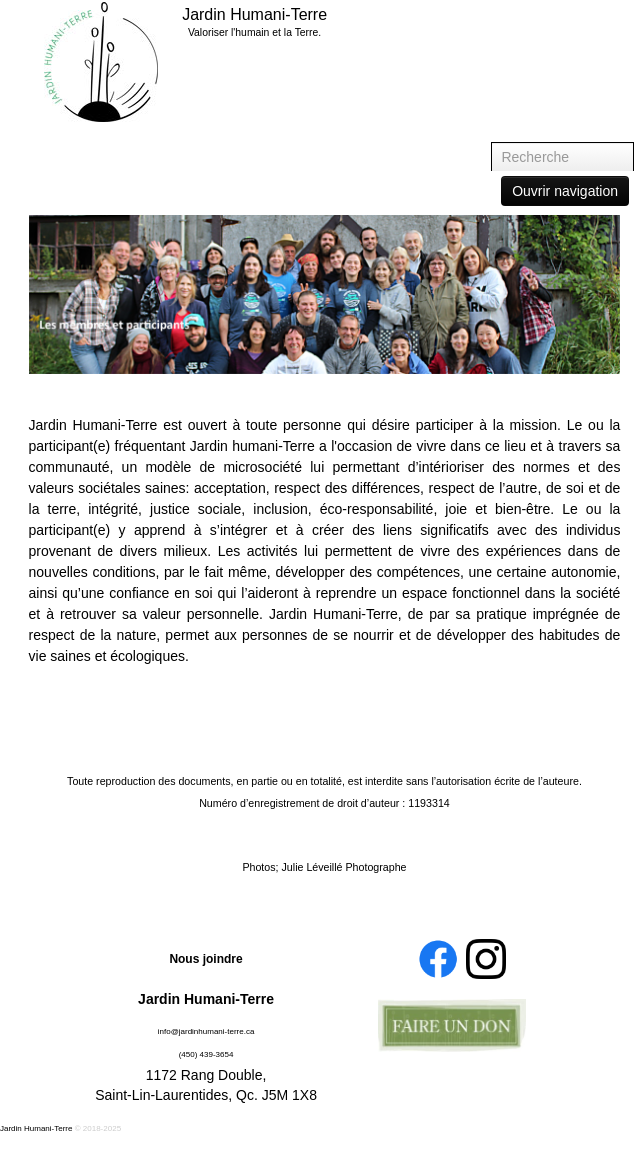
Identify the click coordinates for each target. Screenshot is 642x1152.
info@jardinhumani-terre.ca (206, 1031)
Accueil (556, 16)
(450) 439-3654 (206, 1054)
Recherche (491, 142)
